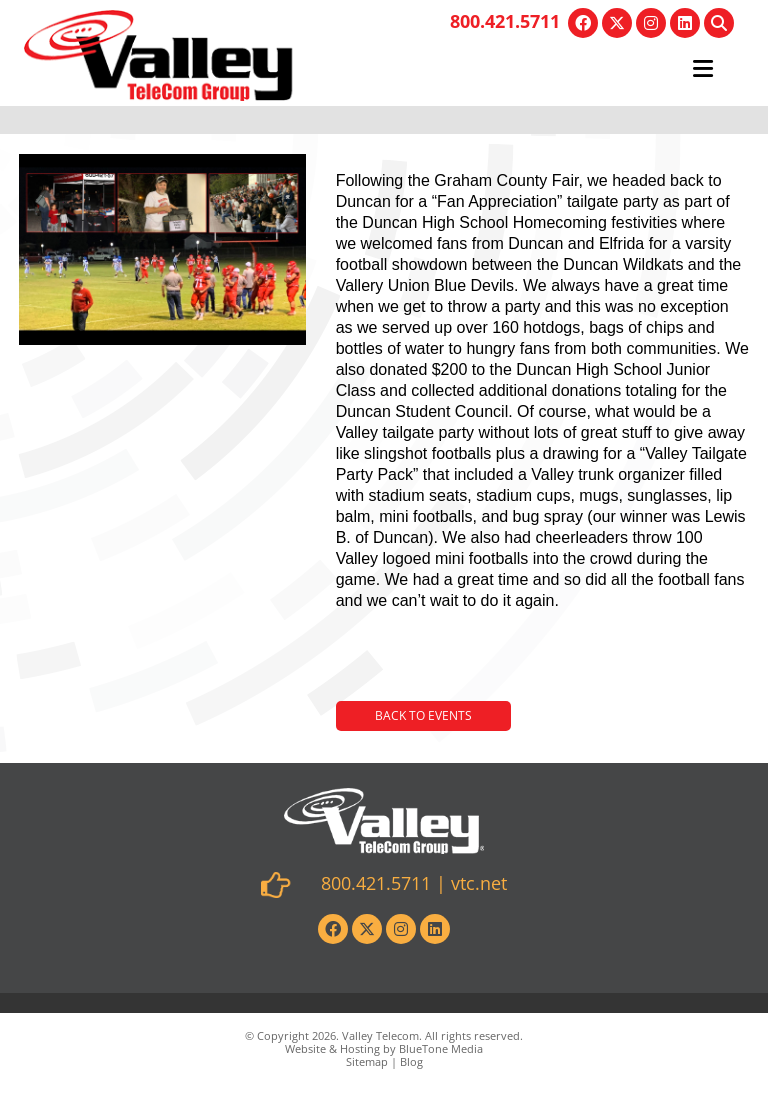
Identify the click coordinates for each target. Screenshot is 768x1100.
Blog (411, 1061)
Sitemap (367, 1061)
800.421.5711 (505, 21)
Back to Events (423, 715)
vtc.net (479, 883)
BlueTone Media (441, 1048)
